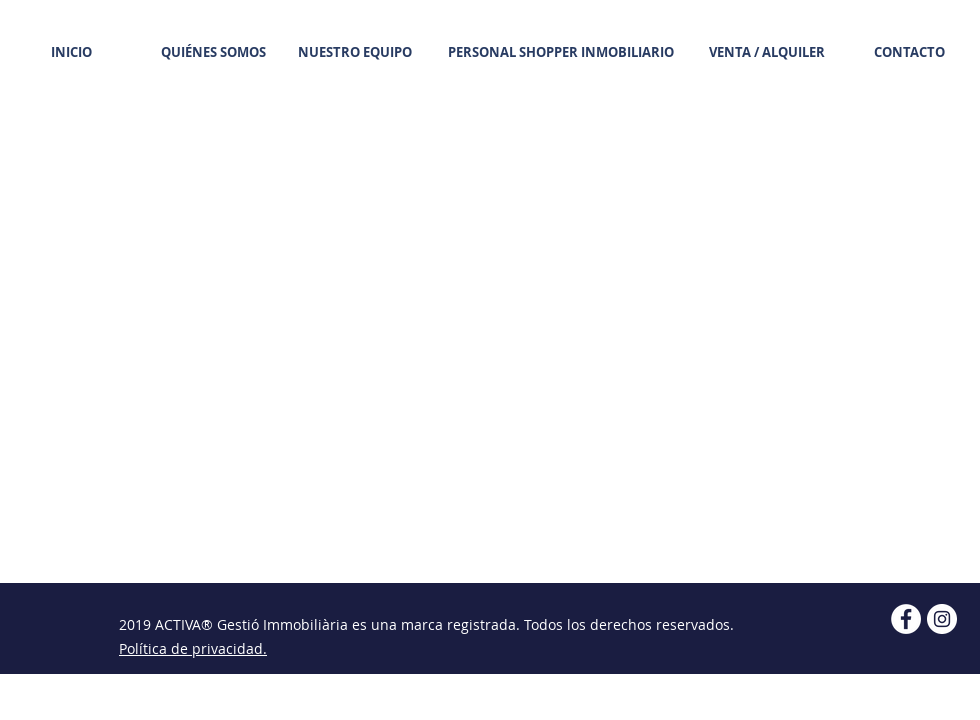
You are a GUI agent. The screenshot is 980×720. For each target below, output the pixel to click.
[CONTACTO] (909, 52)
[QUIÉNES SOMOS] (213, 52)
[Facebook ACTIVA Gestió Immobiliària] (906, 619)
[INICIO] (71, 52)
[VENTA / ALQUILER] (767, 52)
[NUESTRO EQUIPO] (355, 52)
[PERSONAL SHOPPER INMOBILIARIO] (561, 52)
